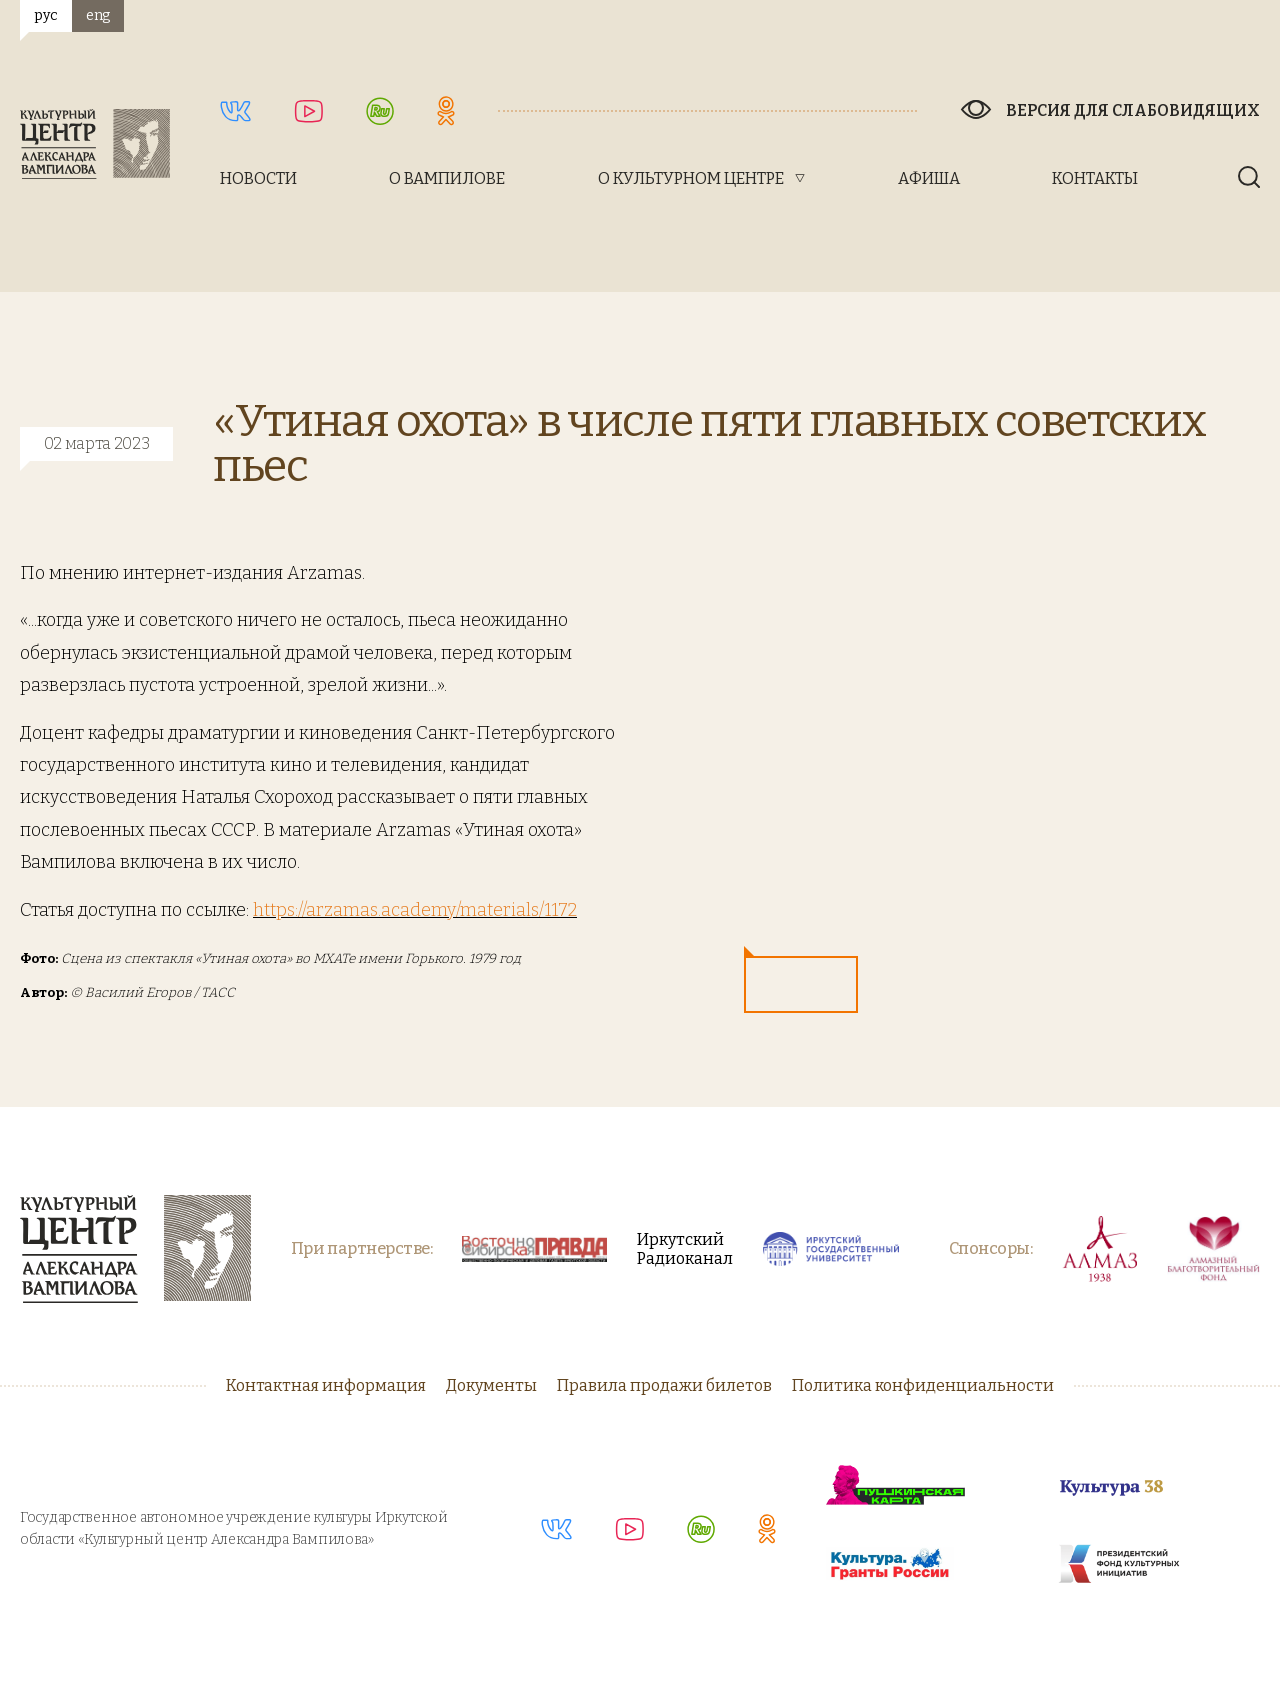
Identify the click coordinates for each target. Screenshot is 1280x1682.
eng (98, 15)
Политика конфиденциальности (923, 1385)
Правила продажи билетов (664, 1385)
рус (45, 15)
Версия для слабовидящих (1133, 110)
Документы (491, 1385)
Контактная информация (326, 1385)
